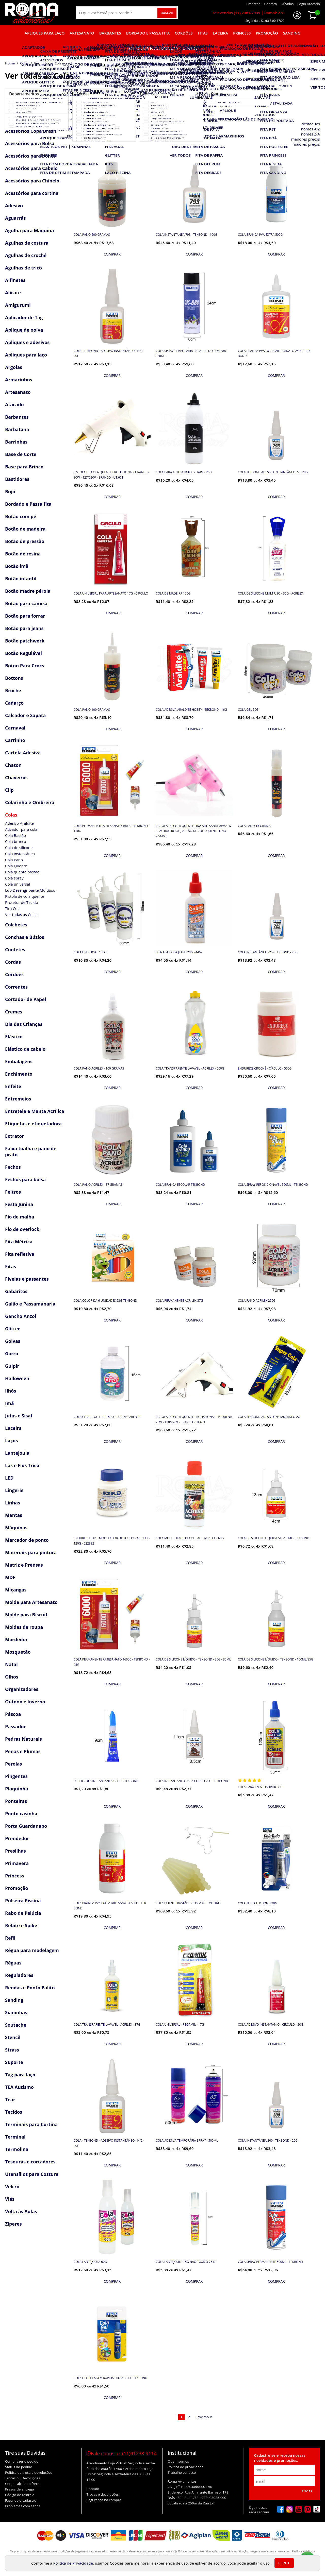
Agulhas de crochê (25, 255)
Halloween (17, 1378)
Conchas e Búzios (24, 937)
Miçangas (15, 1590)
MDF (10, 1577)
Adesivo (14, 205)
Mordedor (16, 1639)
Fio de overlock (22, 1229)
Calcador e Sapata (25, 715)
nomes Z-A (310, 134)
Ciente (284, 2563)
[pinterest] (307, 2509)
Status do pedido (18, 2467)
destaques (311, 123)
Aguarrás (15, 218)
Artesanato (82, 33)
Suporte (14, 2062)
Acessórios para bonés (30, 156)
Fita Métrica (18, 1242)
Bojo (10, 491)
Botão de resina (23, 554)
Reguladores (19, 1975)
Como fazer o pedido (21, 2461)
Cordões (183, 33)
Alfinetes (15, 280)
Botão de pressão (24, 541)
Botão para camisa (26, 603)
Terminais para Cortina (31, 2124)
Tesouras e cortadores (30, 2162)
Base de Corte (20, 454)
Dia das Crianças (23, 1024)
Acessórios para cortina (31, 193)
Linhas (12, 1503)
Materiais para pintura (31, 1552)
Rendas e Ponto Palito (30, 1988)
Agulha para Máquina (29, 230)
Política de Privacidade (73, 2563)
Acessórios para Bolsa (29, 143)
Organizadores (21, 1689)
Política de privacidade (185, 2467)
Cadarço (14, 703)
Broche (13, 690)
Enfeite (13, 1086)
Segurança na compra (104, 2500)
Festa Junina (19, 1204)
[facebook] (280, 2509)
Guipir (12, 1366)
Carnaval (15, 728)
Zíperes (190, 48)
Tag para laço (20, 2075)
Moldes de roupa (24, 1627)
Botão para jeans (24, 628)
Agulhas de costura (26, 243)
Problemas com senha (23, 2506)
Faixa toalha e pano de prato (30, 1151)
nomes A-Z (310, 128)
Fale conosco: (122, 2453)
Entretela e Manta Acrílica (34, 1111)
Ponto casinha (21, 1813)
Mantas (13, 1515)
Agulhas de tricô (23, 268)
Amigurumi (18, 305)
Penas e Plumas (23, 1751)
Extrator (14, 1136)
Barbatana (17, 429)
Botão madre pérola (28, 591)
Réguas (13, 1963)
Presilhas (15, 1851)
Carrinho (15, 740)
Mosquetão (18, 1652)
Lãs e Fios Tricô (22, 1465)
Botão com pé (20, 516)
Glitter (12, 1329)
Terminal (15, 2137)
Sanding (291, 33)
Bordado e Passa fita (148, 33)
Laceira (220, 33)
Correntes (16, 987)
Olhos (11, 1677)
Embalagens (18, 1061)
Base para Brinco (24, 467)
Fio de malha (19, 1217)
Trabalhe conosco (182, 2472)
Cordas (13, 962)
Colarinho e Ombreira (29, 802)
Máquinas (16, 1527)
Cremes (13, 1012)
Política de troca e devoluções (28, 2472)
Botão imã (16, 566)
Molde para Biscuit (26, 1615)
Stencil (12, 2037)
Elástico (14, 1036)
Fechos (13, 1167)
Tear (10, 2099)
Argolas (13, 367)
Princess (242, 33)
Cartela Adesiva (23, 753)
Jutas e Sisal (18, 1416)
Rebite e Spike (21, 1925)
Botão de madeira (25, 529)
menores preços (305, 139)
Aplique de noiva (24, 330)
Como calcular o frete (22, 2483)
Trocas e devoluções (103, 2494)
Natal (11, 1664)
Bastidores (17, 479)
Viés (9, 2199)
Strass (12, 2050)
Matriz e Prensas (24, 1565)
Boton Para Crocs (24, 666)
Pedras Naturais (23, 1739)
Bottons (14, 678)
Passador (15, 1726)
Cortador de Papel (25, 999)
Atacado (14, 404)
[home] (31, 13)
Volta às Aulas (21, 2211)
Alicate (13, 293)
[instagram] (289, 2509)
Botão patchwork (24, 641)
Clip (9, 790)
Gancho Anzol (20, 1316)
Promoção (267, 33)
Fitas (203, 33)
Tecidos (13, 2112)
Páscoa (13, 1714)
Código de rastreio (20, 2495)
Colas (11, 815)
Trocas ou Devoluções (22, 2478)
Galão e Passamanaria (30, 1304)
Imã (9, 1403)
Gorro (11, 1353)
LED (9, 1478)
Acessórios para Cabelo (31, 168)
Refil (10, 1938)
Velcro (12, 2186)
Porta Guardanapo (26, 1826)
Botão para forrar (25, 616)
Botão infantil (21, 578)
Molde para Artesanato (31, 1602)
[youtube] (298, 2509)
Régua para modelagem (32, 1950)
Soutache (15, 2025)
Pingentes (16, 1776)
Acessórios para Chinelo (32, 181)
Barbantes (110, 33)
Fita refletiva (19, 1254)
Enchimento (18, 1074)
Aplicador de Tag (24, 317)
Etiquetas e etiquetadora (33, 1124)
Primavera (17, 1863)
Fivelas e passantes (27, 1279)
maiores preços (306, 144)
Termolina (16, 2149)
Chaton (13, 765)
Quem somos (178, 2461)
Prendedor (17, 1838)
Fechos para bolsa (25, 1179)
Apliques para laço (44, 33)
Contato (93, 2488)
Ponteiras (16, 1801)
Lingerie (14, 1490)
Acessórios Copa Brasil (30, 131)
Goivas (12, 1341)
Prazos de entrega (19, 2489)
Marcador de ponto (27, 1540)
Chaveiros (16, 777)
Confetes (15, 949)
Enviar (307, 2491)
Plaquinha (16, 1789)
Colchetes (16, 925)
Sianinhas (16, 2012)
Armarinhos (18, 380)
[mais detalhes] (112, 254)
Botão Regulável (23, 653)
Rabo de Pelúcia (23, 1913)
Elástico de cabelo (25, 1049)
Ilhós (10, 1391)
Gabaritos (16, 1291)
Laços (11, 1440)
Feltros (13, 1192)
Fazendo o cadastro (20, 2500)
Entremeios (18, 1099)
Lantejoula (17, 1453)
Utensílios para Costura (152, 48)
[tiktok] (316, 2509)
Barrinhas (16, 442)
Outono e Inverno (25, 1702)
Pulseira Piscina (23, 1900)
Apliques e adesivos (27, 342)
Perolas (13, 1764)
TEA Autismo (19, 2087)
